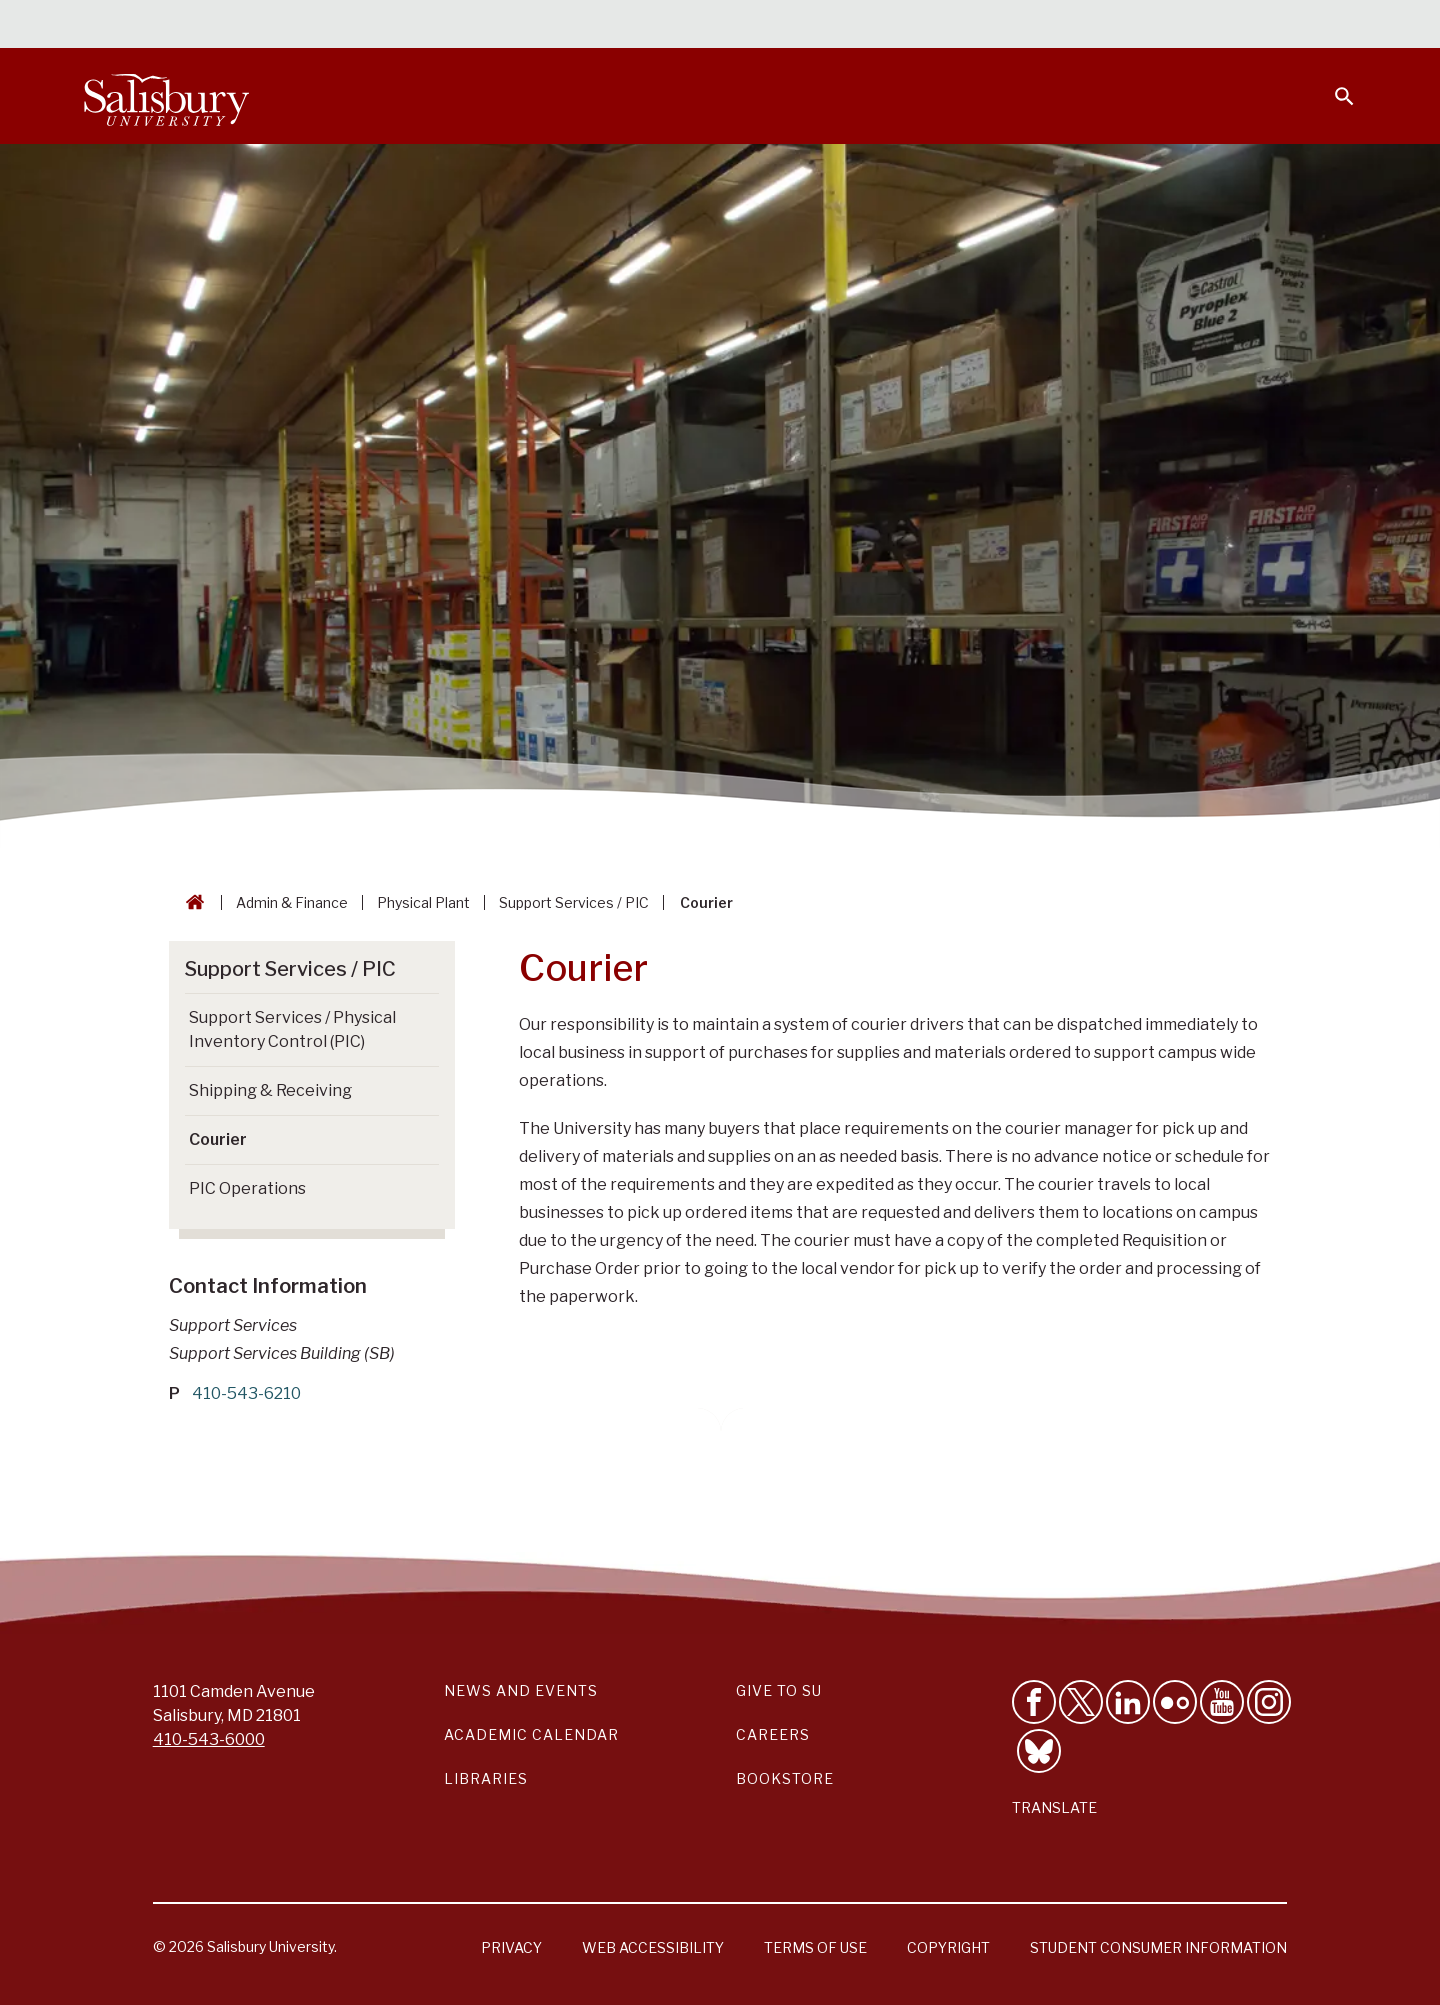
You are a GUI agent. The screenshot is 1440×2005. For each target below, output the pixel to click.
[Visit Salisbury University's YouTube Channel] (1222, 1702)
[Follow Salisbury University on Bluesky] (1039, 1751)
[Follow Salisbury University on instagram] (1269, 1702)
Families (1134, 26)
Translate (1054, 1807)
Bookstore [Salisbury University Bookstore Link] (785, 1778)
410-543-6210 (246, 1393)
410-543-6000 (209, 1739)
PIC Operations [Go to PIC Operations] (247, 1188)
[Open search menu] (1332, 84)
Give (1316, 25)
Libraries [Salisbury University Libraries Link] (486, 1778)
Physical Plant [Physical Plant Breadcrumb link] (423, 902)
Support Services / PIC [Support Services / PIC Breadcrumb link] (574, 902)
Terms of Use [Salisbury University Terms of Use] (815, 1947)
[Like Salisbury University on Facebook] (1034, 1702)
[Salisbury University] (166, 96)
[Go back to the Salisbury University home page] (191, 902)
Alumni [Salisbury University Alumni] (1219, 26)
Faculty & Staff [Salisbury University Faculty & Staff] (1018, 26)
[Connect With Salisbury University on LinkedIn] (1128, 1702)
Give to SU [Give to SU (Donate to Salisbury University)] (779, 1690)
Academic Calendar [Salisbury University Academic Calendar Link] (531, 1734)
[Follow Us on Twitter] (1081, 1702)
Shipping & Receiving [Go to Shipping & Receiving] (270, 1090)
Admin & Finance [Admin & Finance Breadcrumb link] (292, 902)
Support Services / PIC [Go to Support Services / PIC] (290, 969)
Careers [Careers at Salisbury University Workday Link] (773, 1734)
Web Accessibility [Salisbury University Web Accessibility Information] (653, 1947)
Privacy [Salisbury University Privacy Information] (511, 1947)
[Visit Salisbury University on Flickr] (1175, 1702)
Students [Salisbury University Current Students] (897, 26)
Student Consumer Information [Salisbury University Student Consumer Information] (1158, 1947)
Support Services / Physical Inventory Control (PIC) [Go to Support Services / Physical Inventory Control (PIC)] (292, 1029)
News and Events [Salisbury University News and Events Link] (521, 1690)
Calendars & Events (759, 26)
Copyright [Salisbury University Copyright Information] (948, 1947)
